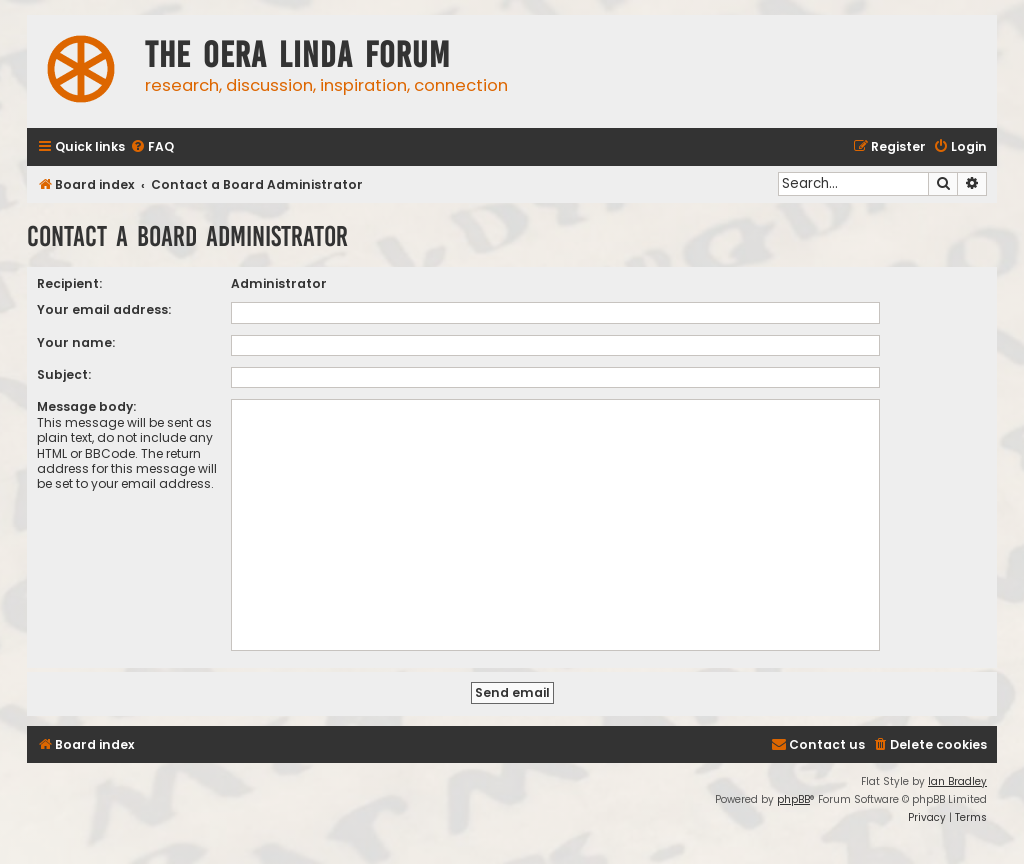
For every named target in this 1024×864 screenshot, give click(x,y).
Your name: (76, 342)
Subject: (64, 374)
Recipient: (69, 283)
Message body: (86, 406)
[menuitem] (152, 147)
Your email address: (104, 309)
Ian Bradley (957, 781)
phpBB (793, 799)
